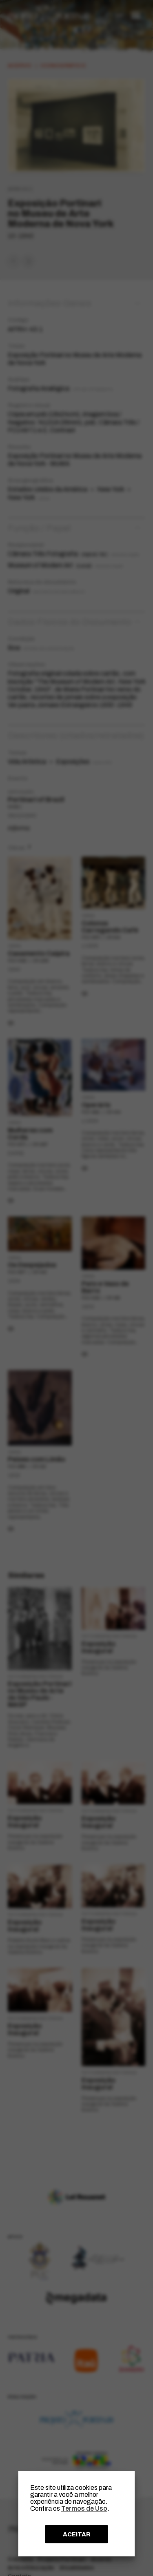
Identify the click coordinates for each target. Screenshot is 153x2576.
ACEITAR (77, 2534)
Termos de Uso (84, 2508)
